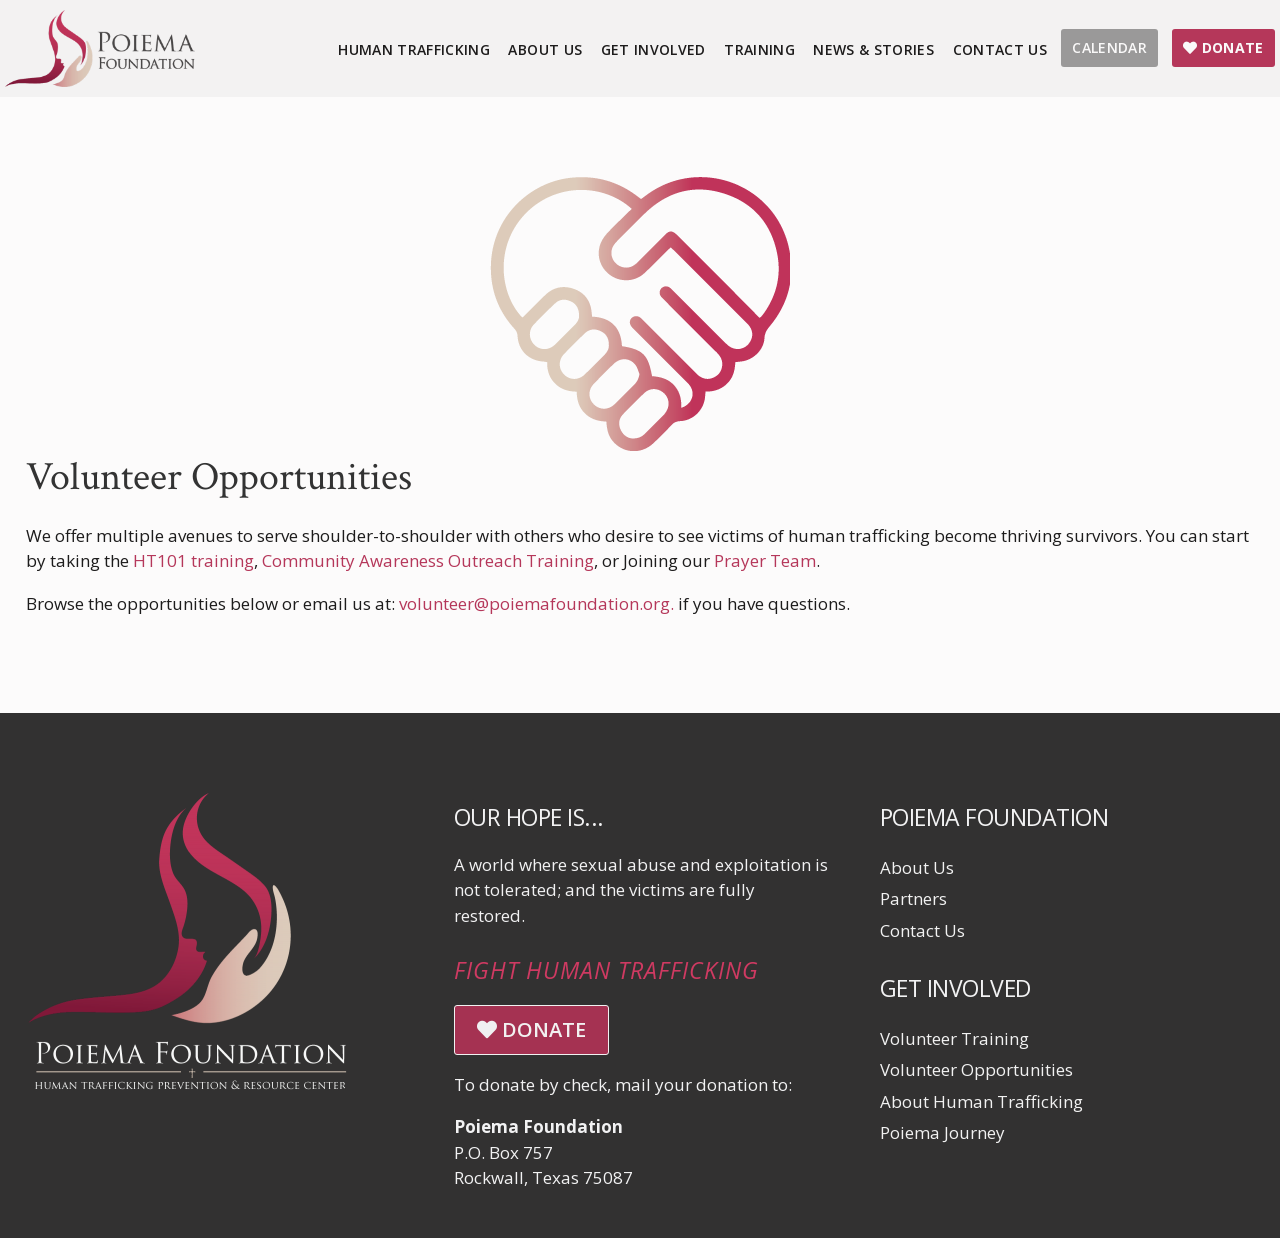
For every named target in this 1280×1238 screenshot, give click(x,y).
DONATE (531, 1029)
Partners (913, 898)
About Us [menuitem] (545, 49)
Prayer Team (765, 560)
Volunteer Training (954, 1038)
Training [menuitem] (759, 49)
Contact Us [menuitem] (1000, 49)
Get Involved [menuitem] (653, 49)
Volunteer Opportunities (976, 1069)
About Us (917, 867)
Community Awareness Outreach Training (428, 560)
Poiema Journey (942, 1132)
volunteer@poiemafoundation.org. (536, 603)
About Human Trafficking (981, 1101)
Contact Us (922, 930)
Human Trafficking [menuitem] (414, 49)
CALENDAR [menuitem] (1109, 47)
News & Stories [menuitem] (873, 49)
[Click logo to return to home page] (100, 80)
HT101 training (193, 560)
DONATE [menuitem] (1223, 47)
